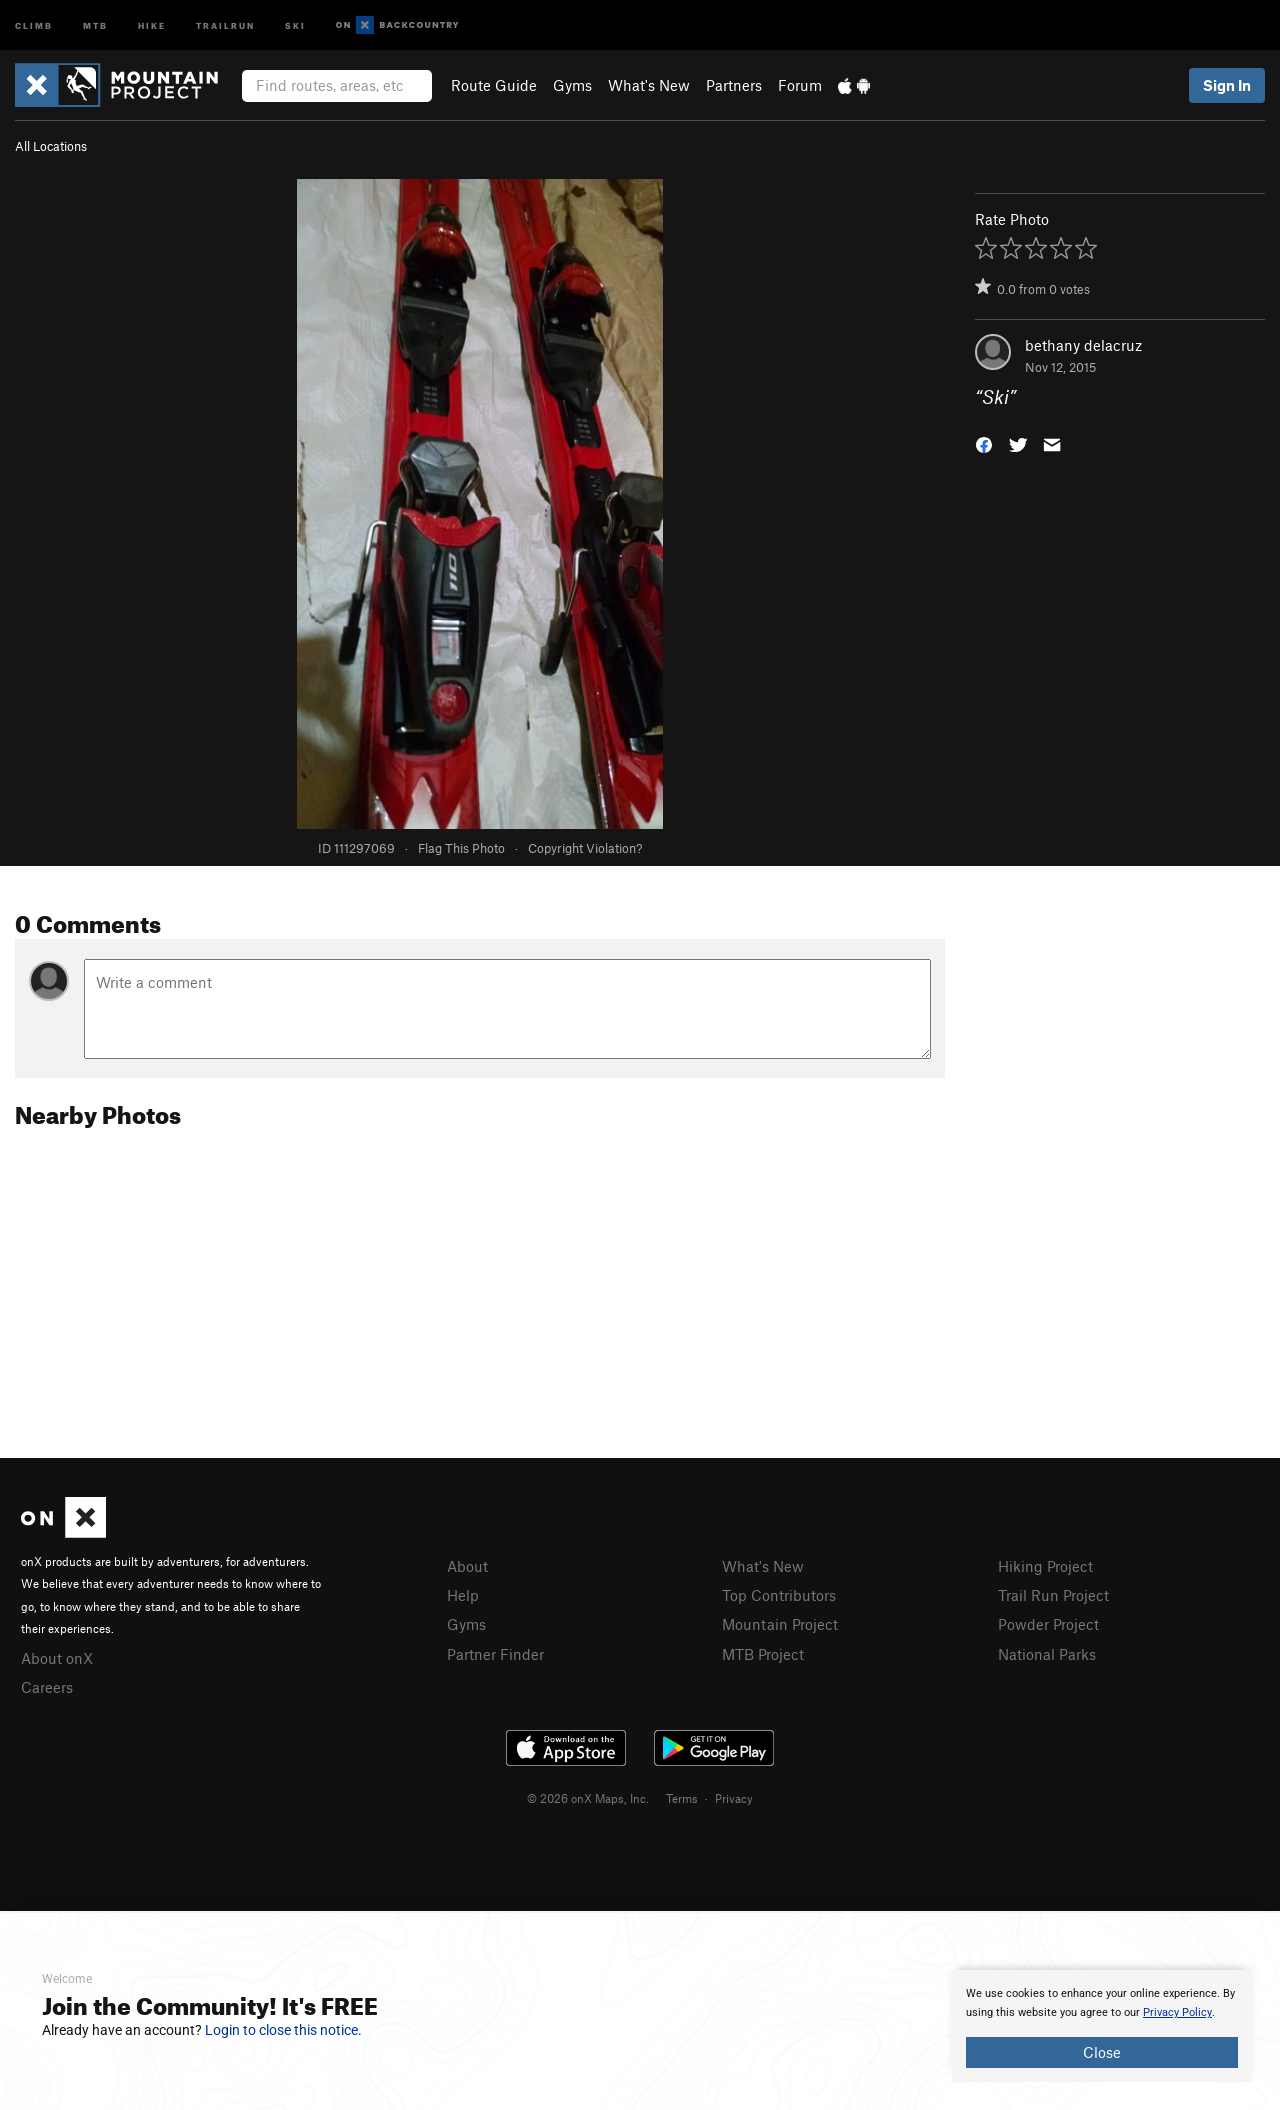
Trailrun (225, 24)
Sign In (1227, 85)
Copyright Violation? (585, 848)
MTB (95, 24)
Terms (682, 1798)
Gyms (572, 85)
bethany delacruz (1083, 345)
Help (463, 1595)
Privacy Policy (1177, 2012)
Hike (152, 24)
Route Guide (494, 85)
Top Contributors (779, 1595)
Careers (47, 1687)
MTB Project (763, 1654)
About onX (57, 1658)
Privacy (734, 1798)
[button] (984, 443)
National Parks (1047, 1654)
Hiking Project (1045, 1566)
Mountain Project (780, 1624)
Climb (34, 24)
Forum (800, 85)
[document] (1102, 2026)
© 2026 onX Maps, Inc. (588, 1798)
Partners (734, 85)
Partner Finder (495, 1654)
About (467, 1566)
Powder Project (1048, 1624)
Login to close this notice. (283, 2030)
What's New (649, 85)
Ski (295, 24)
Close (1102, 2052)
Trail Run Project (1053, 1595)
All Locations (51, 146)
